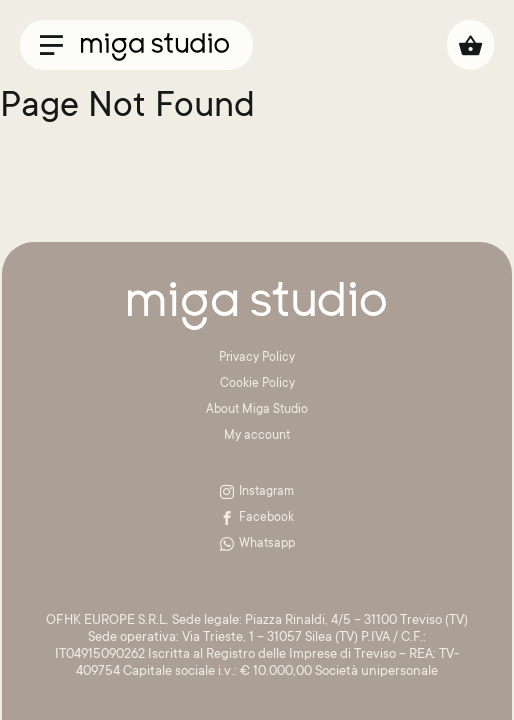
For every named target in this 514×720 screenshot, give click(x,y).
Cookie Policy (257, 384)
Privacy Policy (257, 358)
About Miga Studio (257, 410)
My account (257, 436)
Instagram (257, 492)
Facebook (257, 518)
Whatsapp (257, 544)
